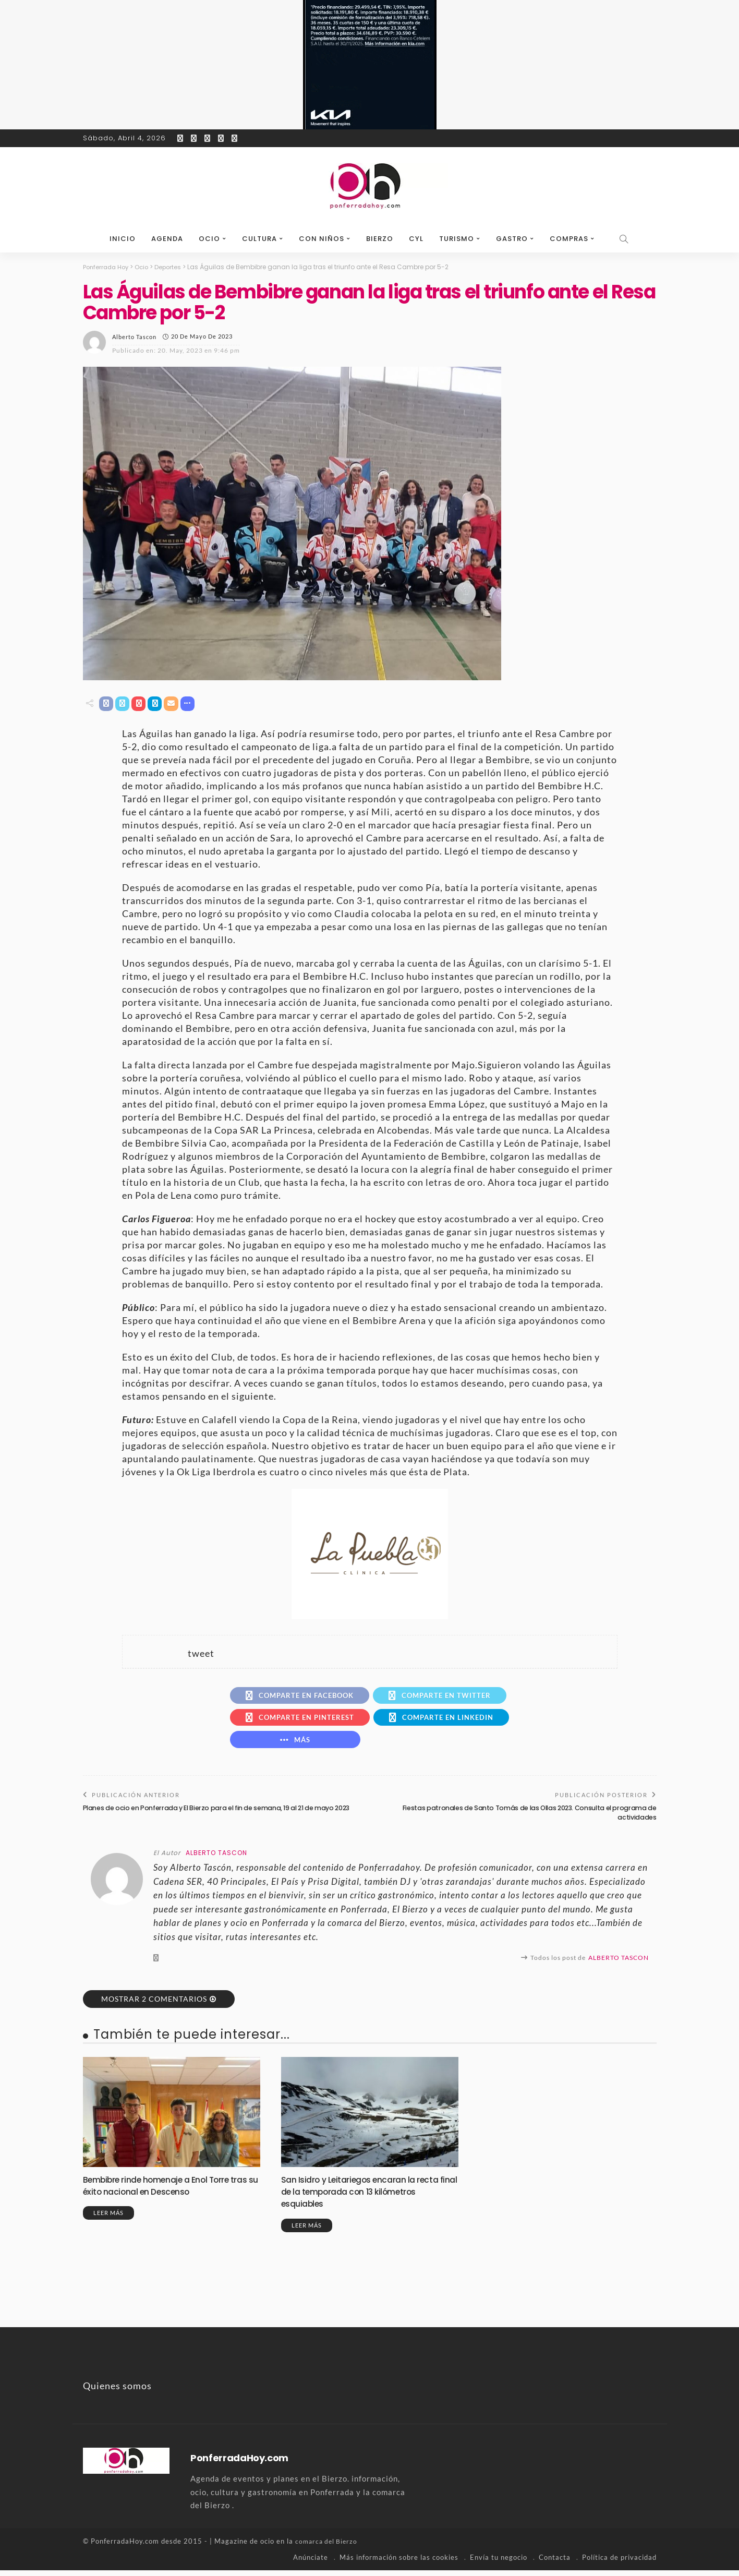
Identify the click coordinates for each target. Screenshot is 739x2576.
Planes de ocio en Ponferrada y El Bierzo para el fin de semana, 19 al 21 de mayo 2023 (215, 1818)
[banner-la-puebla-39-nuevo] (370, 1553)
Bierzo (379, 239)
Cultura (259, 239)
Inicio (123, 239)
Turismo (456, 239)
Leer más (108, 2219)
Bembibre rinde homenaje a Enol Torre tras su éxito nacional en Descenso (164, 2191)
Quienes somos (117, 2392)
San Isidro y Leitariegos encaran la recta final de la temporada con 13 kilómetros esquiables (367, 2198)
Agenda (167, 239)
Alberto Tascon (134, 336)
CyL (416, 239)
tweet (201, 1654)
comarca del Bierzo (328, 2547)
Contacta (555, 2563)
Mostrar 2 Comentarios (154, 2005)
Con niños (321, 239)
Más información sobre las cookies (399, 2563)
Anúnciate (310, 2563)
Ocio (209, 239)
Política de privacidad (619, 2563)
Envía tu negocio (498, 2563)
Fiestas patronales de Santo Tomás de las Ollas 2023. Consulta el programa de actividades (522, 1818)
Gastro (512, 239)
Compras (569, 239)
